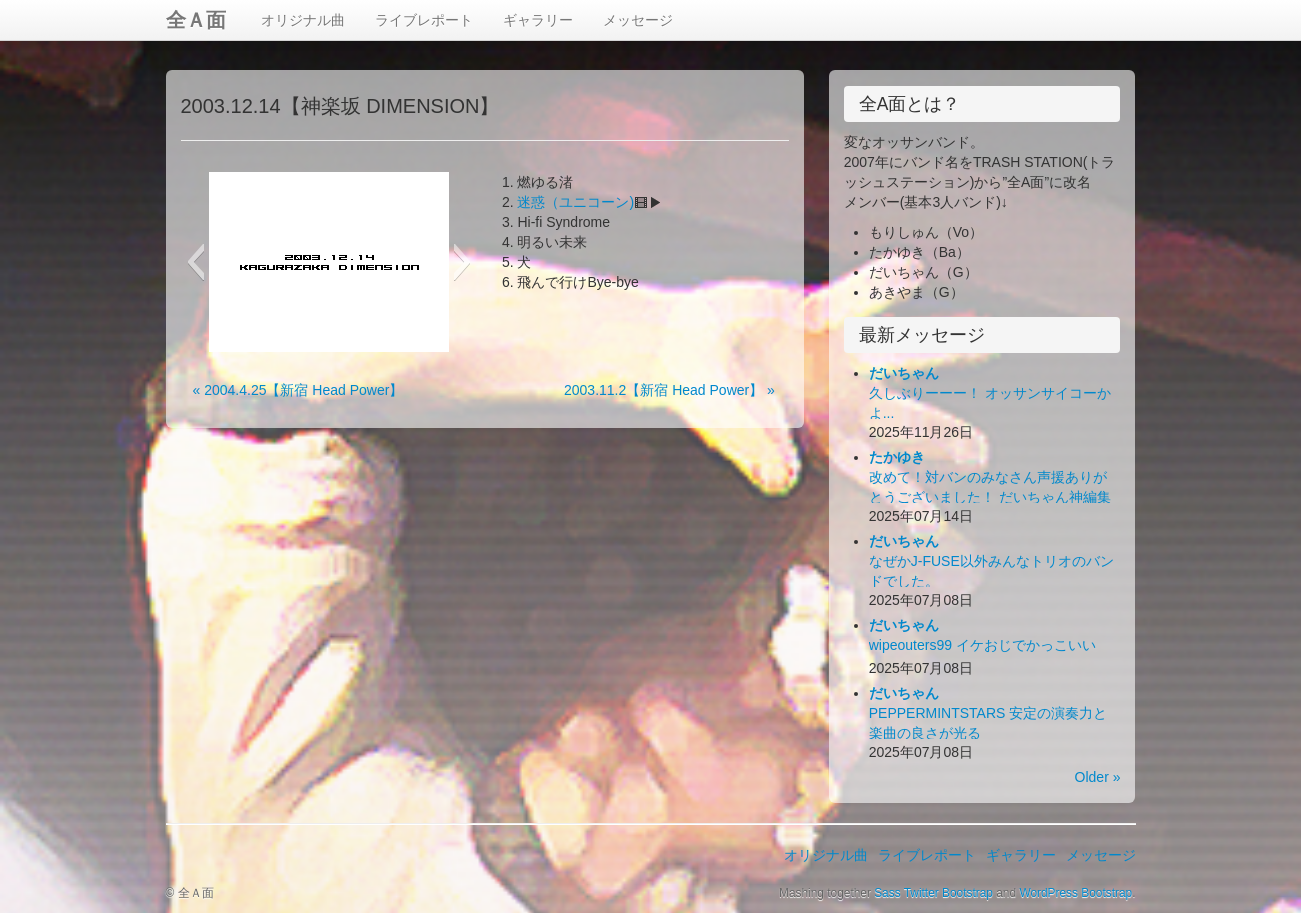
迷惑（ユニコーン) (575, 202)
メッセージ (638, 20)
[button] (195, 262)
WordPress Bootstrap (1075, 893)
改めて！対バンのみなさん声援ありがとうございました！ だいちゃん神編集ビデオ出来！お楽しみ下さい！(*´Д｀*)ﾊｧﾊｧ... (994, 497)
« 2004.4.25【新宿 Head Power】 (298, 390)
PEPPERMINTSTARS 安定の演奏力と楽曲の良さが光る (988, 713)
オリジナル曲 (303, 20)
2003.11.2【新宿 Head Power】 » (669, 390)
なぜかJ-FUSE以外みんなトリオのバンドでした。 (991, 561)
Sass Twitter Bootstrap (933, 893)
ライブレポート (424, 20)
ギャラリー (538, 20)
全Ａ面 (196, 20)
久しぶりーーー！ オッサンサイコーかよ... (990, 393)
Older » (1098, 777)
